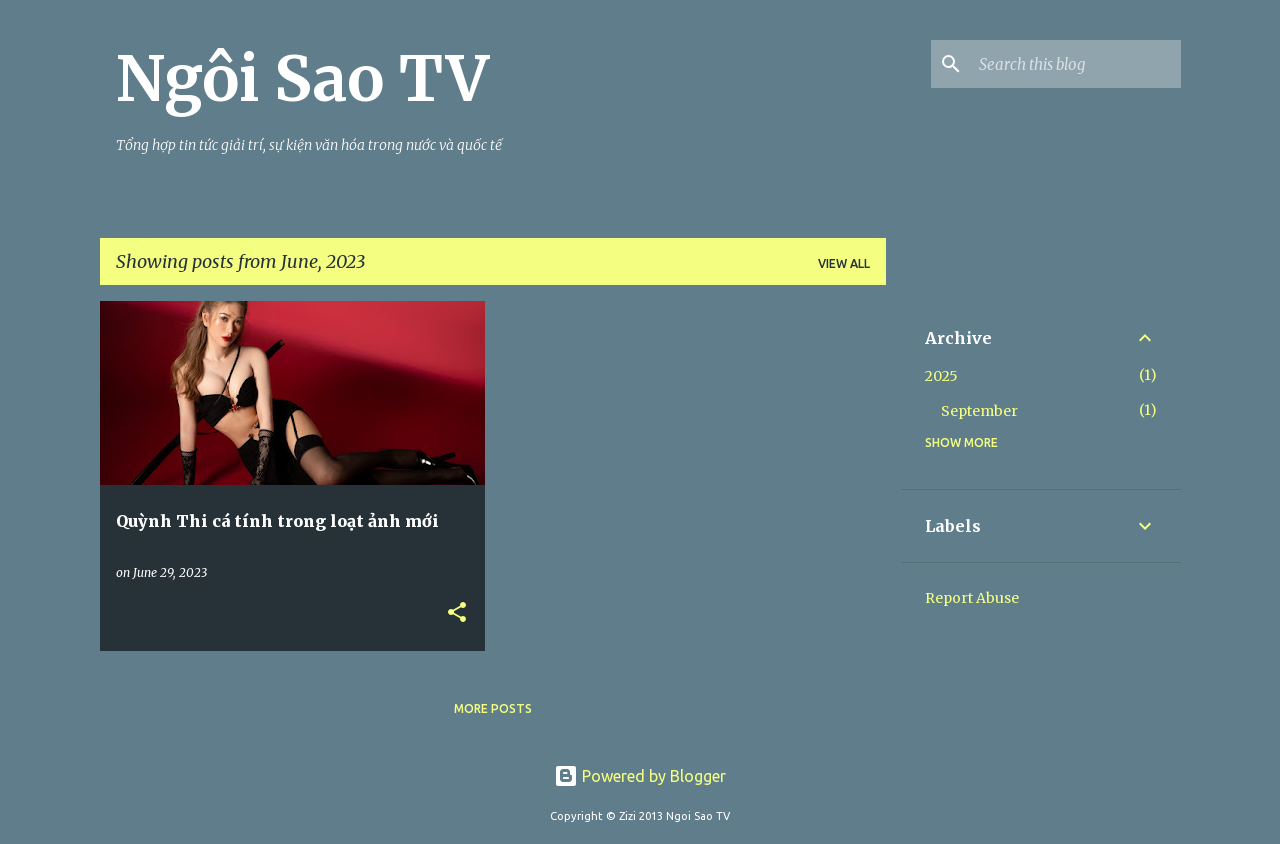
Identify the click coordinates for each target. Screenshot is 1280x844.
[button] (457, 613)
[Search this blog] (1076, 64)
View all (844, 263)
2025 (941, 376)
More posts (493, 708)
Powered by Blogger (640, 776)
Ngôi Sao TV (302, 79)
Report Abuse (972, 598)
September (979, 411)
